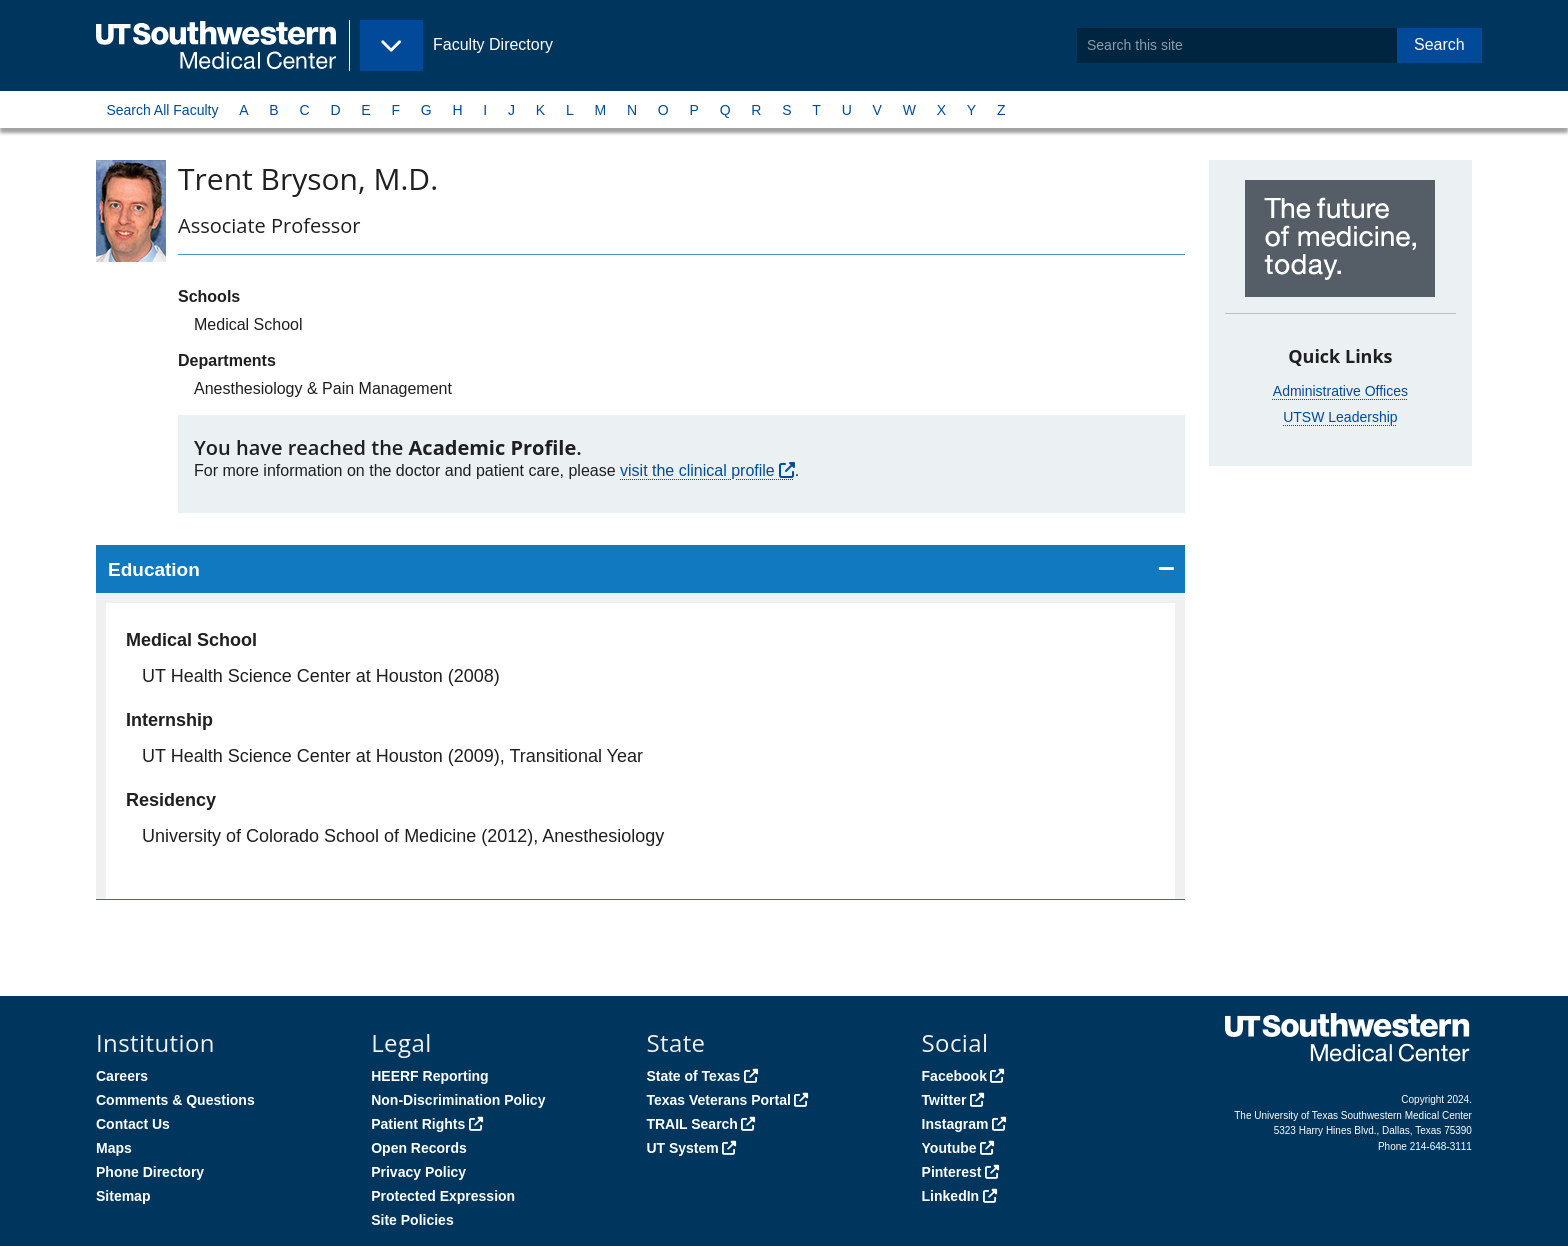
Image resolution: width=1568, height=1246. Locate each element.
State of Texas (693, 1076)
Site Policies (412, 1220)
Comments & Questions (175, 1100)
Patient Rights (418, 1124)
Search (1439, 44)
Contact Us (133, 1124)
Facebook (954, 1076)
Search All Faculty (162, 110)
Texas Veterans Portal (718, 1100)
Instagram (955, 1124)
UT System (682, 1148)
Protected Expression (443, 1196)
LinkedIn (951, 1196)
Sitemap (123, 1196)
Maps (114, 1148)
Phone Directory (150, 1172)
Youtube (949, 1148)
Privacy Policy (418, 1172)
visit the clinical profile (697, 470)
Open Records (419, 1148)
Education (154, 569)
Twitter (944, 1100)
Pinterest (952, 1172)
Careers (122, 1076)
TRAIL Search (692, 1124)
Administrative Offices (1340, 391)
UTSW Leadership (1340, 417)
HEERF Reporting (429, 1076)
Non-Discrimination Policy (458, 1100)
